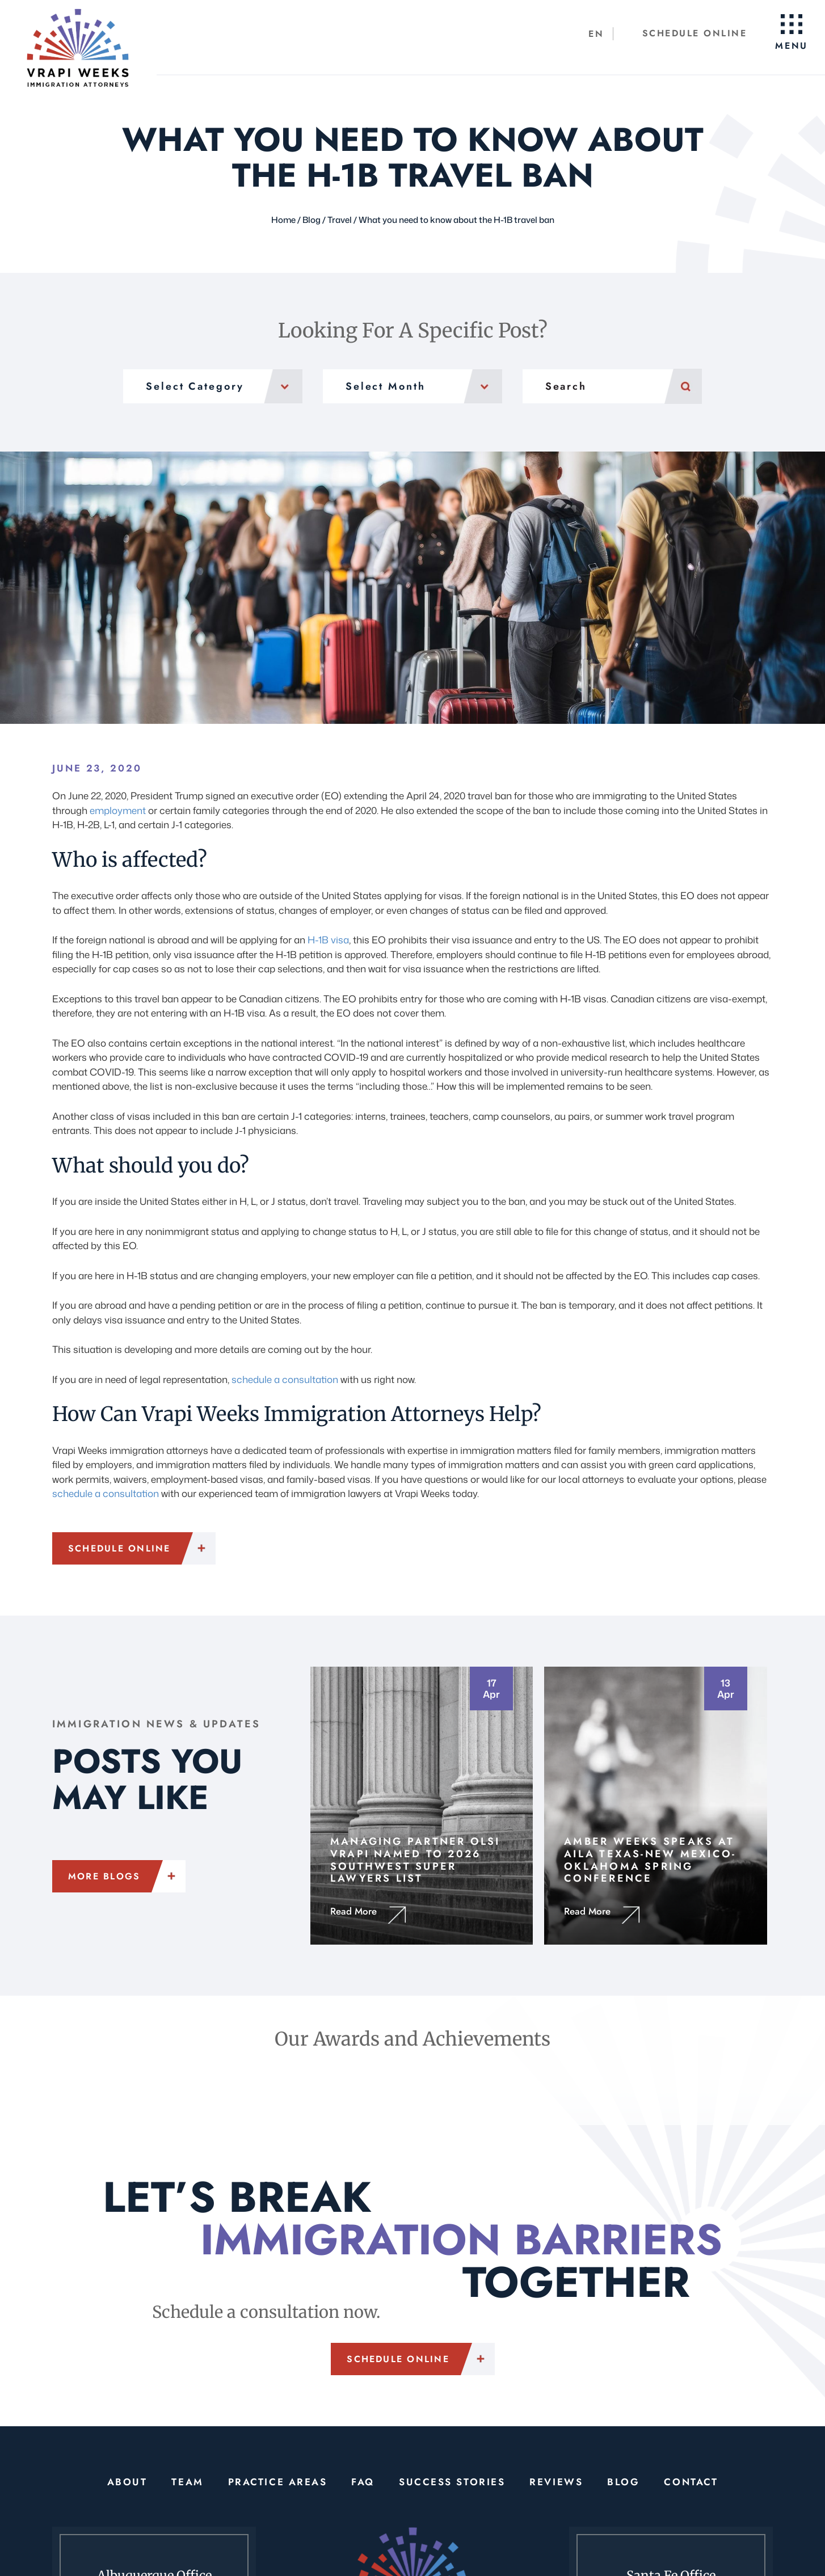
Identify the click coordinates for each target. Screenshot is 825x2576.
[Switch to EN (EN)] (596, 33)
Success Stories (451, 2481)
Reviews (555, 2481)
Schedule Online (695, 33)
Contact (690, 2481)
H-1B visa (328, 939)
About (128, 2481)
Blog (623, 2481)
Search (683, 386)
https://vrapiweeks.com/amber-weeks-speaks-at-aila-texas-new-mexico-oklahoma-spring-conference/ (655, 1805)
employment (118, 810)
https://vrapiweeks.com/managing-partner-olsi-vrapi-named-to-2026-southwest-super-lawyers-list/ (421, 1805)
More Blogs (104, 1875)
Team (188, 2481)
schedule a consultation (284, 1379)
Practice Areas (278, 2481)
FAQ (363, 2481)
